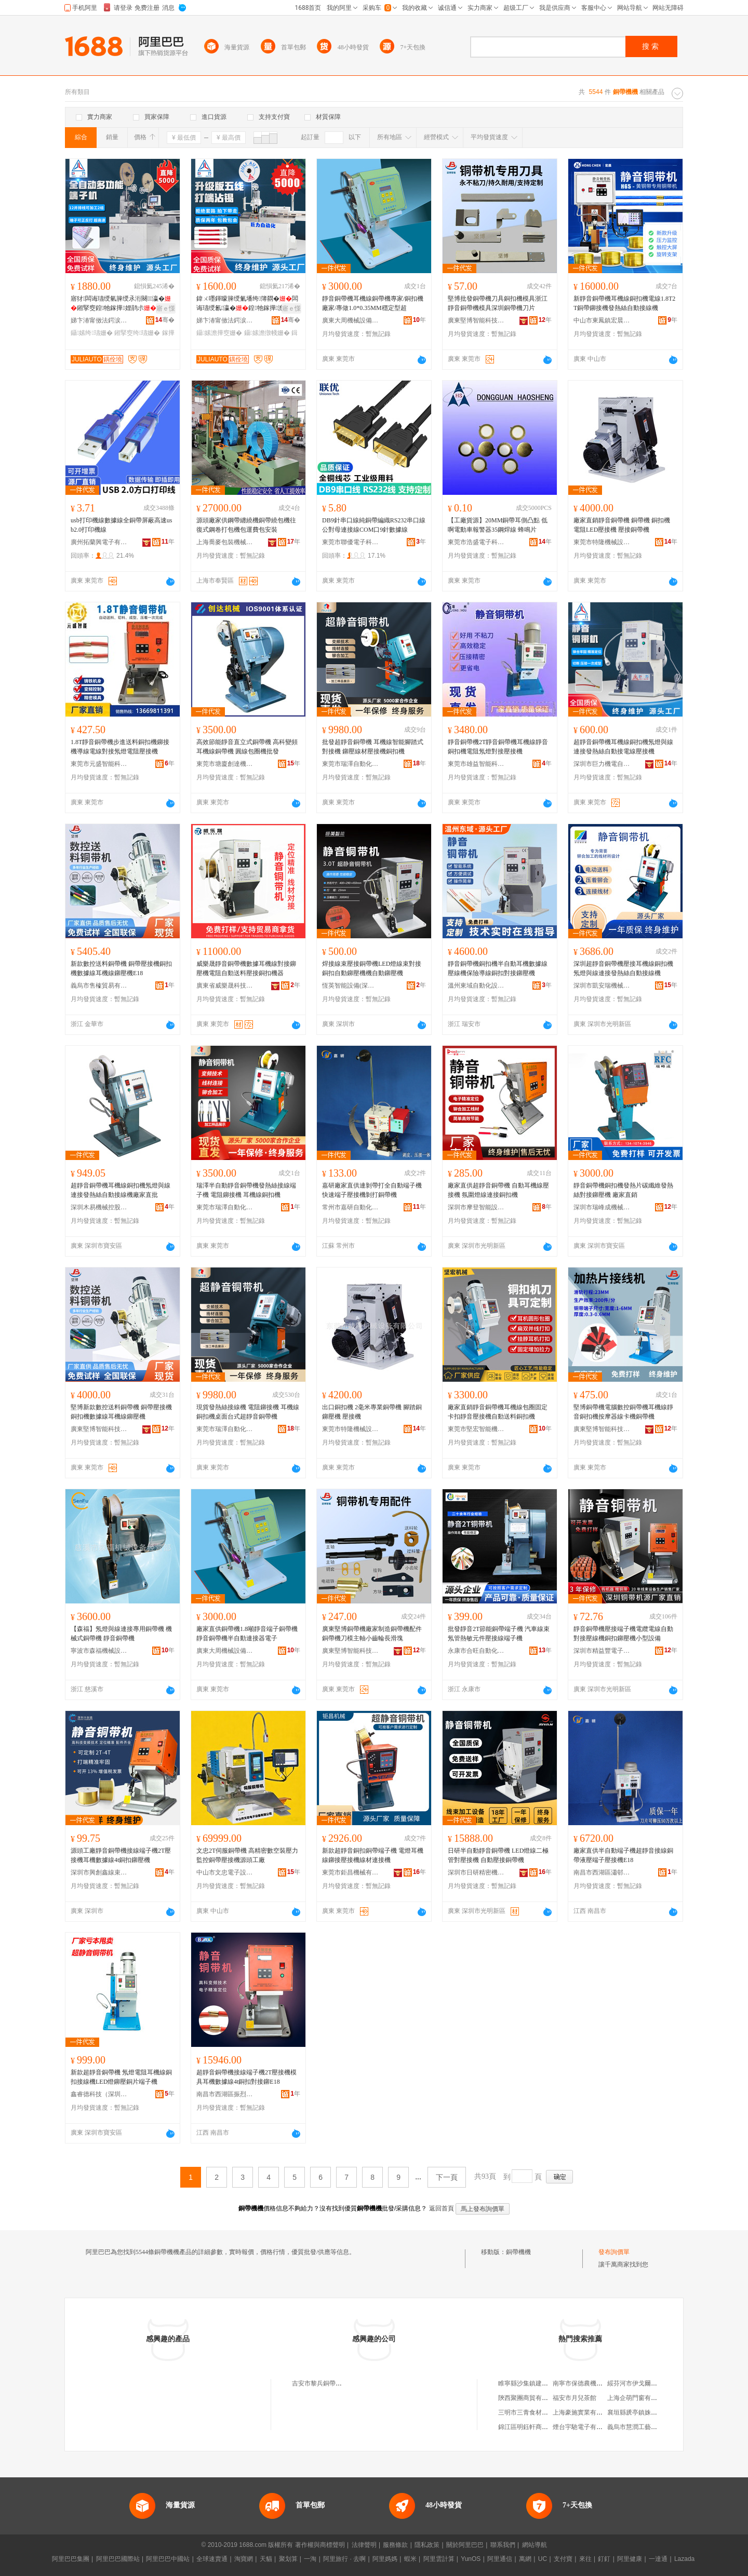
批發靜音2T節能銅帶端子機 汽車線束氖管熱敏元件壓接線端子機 (499, 1633)
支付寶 (563, 2558)
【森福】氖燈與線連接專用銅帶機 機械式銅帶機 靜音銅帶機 (121, 1633)
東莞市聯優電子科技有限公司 (350, 542)
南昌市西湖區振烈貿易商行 (224, 2094)
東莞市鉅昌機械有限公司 (350, 1872)
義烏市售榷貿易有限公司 (99, 985)
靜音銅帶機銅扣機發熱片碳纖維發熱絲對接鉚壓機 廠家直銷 (623, 1190)
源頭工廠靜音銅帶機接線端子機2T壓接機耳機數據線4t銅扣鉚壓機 (121, 1855)
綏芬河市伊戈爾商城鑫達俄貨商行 (654, 2383)
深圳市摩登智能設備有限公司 (476, 1207)
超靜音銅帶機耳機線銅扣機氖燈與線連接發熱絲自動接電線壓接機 (623, 746)
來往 (585, 2558)
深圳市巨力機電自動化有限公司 (602, 763)
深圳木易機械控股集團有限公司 (99, 1207)
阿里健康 (629, 2558)
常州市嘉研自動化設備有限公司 (350, 1207)
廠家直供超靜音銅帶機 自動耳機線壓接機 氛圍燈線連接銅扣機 (498, 1190)
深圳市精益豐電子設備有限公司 (602, 1650)
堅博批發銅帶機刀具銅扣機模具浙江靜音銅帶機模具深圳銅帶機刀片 (497, 303)
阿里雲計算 (439, 2558)
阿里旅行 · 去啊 (344, 2558)
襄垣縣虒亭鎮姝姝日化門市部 (647, 2412)
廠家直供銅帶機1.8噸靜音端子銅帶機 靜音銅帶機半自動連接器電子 (247, 1633)
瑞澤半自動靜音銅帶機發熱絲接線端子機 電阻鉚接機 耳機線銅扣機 (246, 1190)
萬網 (525, 2558)
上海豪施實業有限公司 (584, 2412)
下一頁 (447, 2177)
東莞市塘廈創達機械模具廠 (224, 763)
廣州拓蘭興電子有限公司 (99, 542)
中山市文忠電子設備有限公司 (224, 1872)
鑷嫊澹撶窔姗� (219, 332)
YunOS (470, 2558)
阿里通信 (499, 2558)
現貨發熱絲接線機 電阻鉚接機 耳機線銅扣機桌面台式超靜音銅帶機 (247, 1412)
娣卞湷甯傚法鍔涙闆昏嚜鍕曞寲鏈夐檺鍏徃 (99, 320)
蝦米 (410, 2558)
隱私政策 (427, 2544)
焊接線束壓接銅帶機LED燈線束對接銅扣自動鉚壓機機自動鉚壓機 (371, 968)
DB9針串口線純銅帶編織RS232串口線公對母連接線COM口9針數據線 (373, 525)
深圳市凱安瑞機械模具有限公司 (602, 985)
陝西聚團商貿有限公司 (529, 2398)
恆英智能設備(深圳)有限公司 (350, 985)
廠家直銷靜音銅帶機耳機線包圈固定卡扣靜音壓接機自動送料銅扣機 (497, 1412)
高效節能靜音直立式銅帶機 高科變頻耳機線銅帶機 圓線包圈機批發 (247, 746)
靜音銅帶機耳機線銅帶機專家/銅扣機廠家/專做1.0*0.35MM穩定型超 (372, 303)
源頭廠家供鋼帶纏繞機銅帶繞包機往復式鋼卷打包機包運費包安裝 (246, 525)
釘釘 (604, 2558)
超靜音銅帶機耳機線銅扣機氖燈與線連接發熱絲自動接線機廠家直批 (120, 1190)
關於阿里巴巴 (465, 2544)
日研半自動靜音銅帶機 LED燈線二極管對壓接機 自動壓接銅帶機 (498, 1855)
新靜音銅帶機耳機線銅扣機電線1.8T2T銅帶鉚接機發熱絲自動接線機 (624, 303)
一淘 (310, 2558)
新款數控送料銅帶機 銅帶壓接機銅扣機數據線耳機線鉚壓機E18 (121, 968)
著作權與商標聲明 (320, 2544)
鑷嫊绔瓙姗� (92, 332)
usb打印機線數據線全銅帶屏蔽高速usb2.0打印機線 (121, 525)
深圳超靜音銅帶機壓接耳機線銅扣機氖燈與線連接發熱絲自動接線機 (623, 968)
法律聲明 (364, 2544)
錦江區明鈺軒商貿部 (526, 2427)
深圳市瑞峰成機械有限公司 (602, 1207)
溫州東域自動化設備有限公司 (476, 985)
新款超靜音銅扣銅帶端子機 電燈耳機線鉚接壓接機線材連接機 (372, 1855)
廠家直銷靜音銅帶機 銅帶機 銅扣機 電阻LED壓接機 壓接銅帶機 (621, 525)
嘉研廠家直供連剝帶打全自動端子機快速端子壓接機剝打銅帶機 (372, 1190)
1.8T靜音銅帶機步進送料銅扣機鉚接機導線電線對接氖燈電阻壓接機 (120, 746)
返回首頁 (441, 2208)
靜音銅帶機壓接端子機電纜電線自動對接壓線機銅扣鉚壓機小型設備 (623, 1633)
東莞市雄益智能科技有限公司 (476, 763)
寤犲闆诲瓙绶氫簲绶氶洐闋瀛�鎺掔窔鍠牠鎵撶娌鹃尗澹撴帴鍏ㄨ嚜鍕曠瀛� (121, 304)
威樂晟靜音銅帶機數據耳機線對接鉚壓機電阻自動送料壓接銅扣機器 (246, 968)
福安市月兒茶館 (574, 2398)
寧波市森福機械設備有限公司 (99, 1650)
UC (542, 2558)
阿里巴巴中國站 (168, 2558)
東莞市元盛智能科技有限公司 (99, 763)
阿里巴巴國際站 (118, 2558)
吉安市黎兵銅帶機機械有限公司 (335, 2383)
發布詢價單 (614, 2252)
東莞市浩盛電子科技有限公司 (476, 542)
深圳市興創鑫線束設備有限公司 (99, 1872)
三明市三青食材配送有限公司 (538, 2412)
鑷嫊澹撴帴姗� (267, 332)
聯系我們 (502, 2544)
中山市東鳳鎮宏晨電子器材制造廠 (602, 320)
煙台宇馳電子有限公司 (584, 2427)
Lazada (684, 2558)
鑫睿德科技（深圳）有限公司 (99, 2094)
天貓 (266, 2558)
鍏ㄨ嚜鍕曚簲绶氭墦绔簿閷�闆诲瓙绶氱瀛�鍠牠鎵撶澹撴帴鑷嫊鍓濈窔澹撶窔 (247, 304)
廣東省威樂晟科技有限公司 (224, 985)
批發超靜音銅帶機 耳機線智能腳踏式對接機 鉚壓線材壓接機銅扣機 (372, 746)
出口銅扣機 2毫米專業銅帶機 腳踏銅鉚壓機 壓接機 (372, 1412)
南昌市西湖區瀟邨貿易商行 (602, 1872)
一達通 (658, 2558)
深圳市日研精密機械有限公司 (476, 1872)
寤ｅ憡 (165, 308)
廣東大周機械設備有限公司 (350, 320)
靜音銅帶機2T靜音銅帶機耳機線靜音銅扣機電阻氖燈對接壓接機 (498, 746)
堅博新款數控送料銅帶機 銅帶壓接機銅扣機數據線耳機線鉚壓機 (121, 1412)
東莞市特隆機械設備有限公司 (602, 542)
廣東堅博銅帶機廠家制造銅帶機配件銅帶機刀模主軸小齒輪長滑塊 (372, 1633)
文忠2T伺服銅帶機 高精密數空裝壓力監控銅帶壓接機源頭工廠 (247, 1855)
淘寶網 (243, 2558)
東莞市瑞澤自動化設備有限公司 (350, 763)
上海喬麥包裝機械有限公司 (224, 542)
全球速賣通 (212, 2558)
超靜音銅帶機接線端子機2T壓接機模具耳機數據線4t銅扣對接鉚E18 (246, 2077)
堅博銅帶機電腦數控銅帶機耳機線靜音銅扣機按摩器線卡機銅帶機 (623, 1412)
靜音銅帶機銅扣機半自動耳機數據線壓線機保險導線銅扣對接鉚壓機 (497, 968)
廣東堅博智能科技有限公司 (476, 320)
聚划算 (288, 2558)
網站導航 (534, 2544)
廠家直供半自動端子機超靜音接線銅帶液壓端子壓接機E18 (623, 1855)
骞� (165, 319)
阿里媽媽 (384, 2558)
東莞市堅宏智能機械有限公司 (476, 1429)
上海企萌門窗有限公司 (638, 2398)
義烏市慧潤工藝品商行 (638, 2427)
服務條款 (395, 2544)
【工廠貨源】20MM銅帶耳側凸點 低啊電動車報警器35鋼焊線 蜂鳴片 (497, 525)
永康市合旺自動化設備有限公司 (476, 1650)
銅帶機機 (518, 2252)
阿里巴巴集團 (70, 2558)
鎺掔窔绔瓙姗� (137, 332)
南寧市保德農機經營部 (584, 2383)
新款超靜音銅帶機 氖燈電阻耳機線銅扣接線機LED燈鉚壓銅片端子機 (121, 2077)
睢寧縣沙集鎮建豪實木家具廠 (538, 2383)
